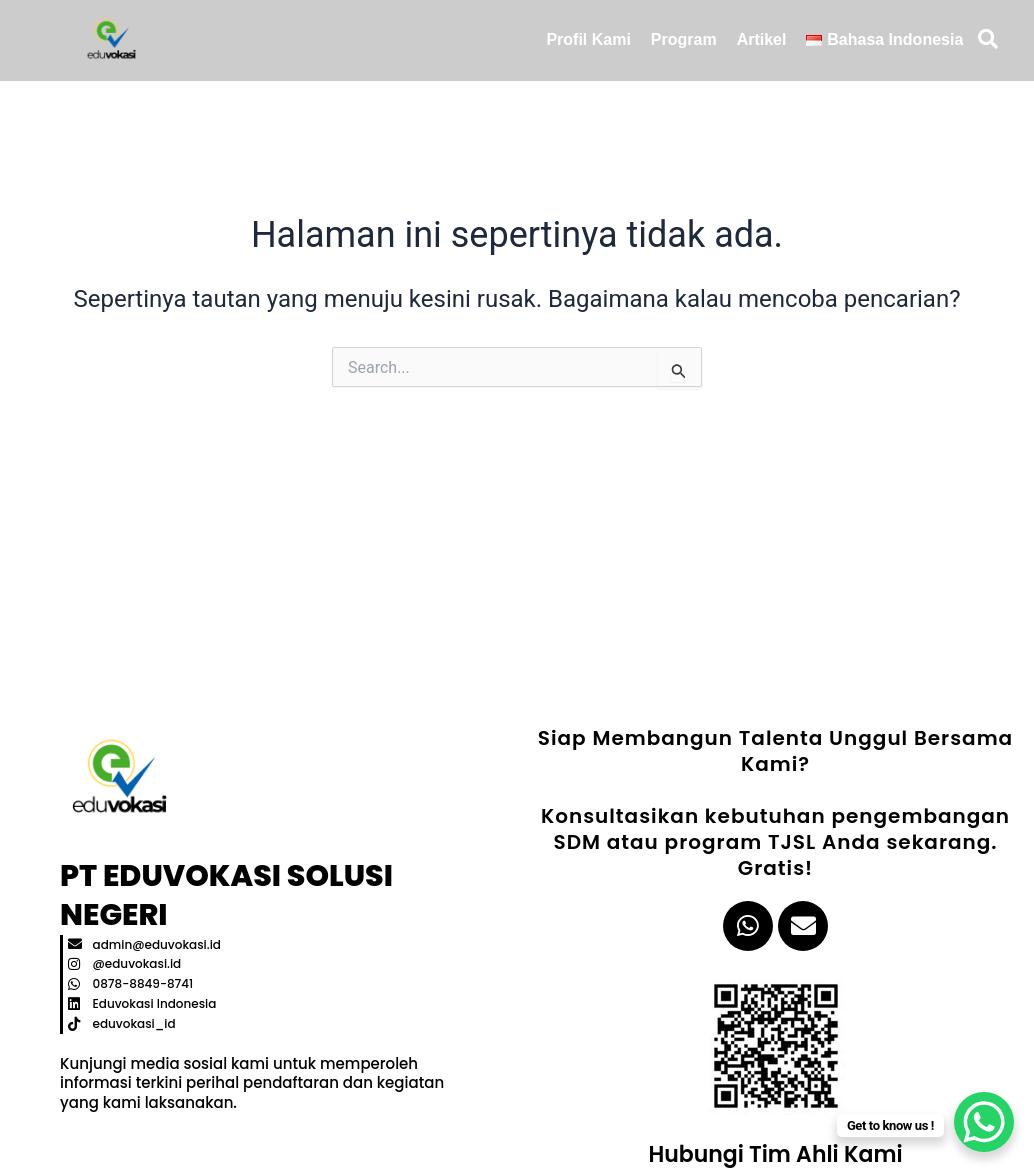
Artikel (762, 39)
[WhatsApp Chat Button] (984, 1122)
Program (684, 39)
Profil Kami (588, 39)
